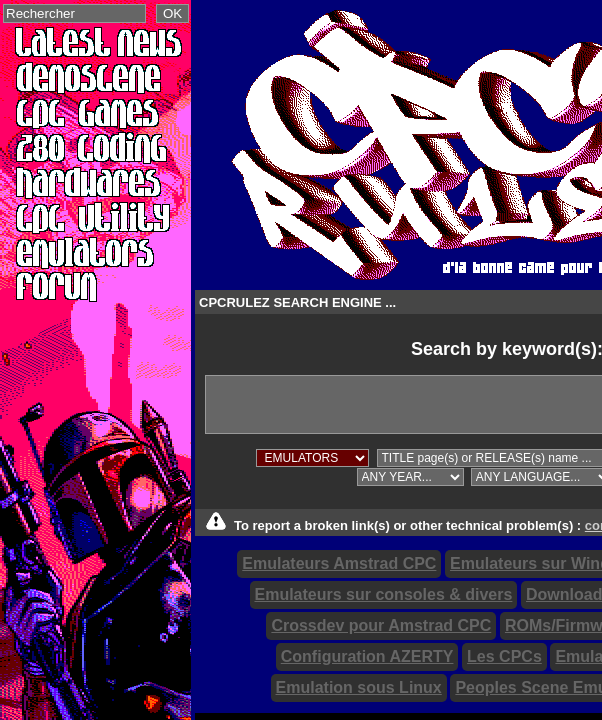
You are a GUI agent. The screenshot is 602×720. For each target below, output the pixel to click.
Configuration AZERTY (367, 656)
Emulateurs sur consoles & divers (384, 594)
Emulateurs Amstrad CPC (339, 563)
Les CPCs (504, 656)
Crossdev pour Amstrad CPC (381, 625)
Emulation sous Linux (359, 687)
